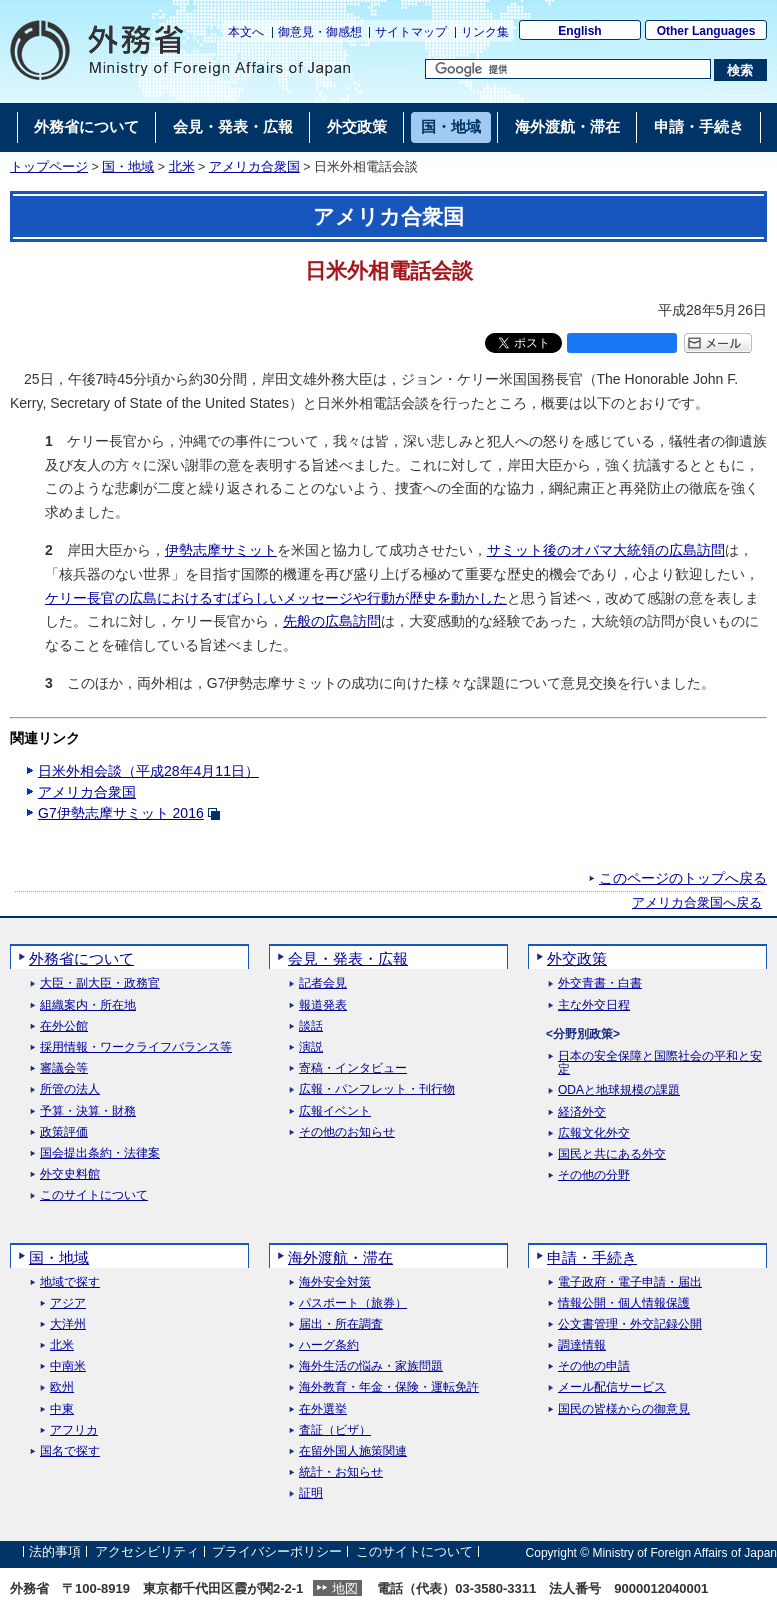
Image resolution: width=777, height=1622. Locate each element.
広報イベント (335, 1111)
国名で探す (70, 1451)
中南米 (68, 1366)
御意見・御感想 (320, 32)
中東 (62, 1409)
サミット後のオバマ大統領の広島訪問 (606, 550)
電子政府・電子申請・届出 (630, 1282)
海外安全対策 (335, 1282)
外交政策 (577, 958)
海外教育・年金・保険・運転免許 (389, 1387)
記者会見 (323, 983)
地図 (345, 1588)
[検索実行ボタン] (740, 70)
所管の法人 (70, 1089)
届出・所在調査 (341, 1324)
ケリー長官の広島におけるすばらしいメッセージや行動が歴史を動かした (276, 598)
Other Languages (706, 31)
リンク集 (485, 32)
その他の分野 (594, 1175)
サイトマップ (411, 32)
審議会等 (64, 1068)
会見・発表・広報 (348, 958)
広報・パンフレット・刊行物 (377, 1089)
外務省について (81, 958)
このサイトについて (94, 1195)
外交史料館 (70, 1174)
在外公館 (64, 1026)
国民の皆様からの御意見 (624, 1409)
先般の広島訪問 (332, 621)
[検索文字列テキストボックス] (568, 69)
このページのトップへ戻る (683, 878)
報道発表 (323, 1005)
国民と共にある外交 (612, 1154)
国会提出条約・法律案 (100, 1153)
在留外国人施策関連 (353, 1451)
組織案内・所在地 (88, 1005)
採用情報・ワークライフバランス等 (136, 1047)
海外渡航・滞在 (340, 1257)
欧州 (62, 1387)
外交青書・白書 (600, 983)
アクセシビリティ (147, 1552)
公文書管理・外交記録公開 (630, 1324)
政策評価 (64, 1132)
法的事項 (55, 1552)
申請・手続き (592, 1257)
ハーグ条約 (329, 1345)
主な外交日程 (594, 1005)
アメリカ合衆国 (254, 167)
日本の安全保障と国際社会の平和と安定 (660, 1063)
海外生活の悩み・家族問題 (371, 1366)
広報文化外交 (594, 1133)
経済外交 (582, 1112)
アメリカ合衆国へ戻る (697, 903)
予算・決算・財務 (88, 1111)
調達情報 (582, 1345)
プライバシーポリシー (277, 1552)
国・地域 (128, 167)
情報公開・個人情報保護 (624, 1303)
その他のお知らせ (347, 1132)
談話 (311, 1026)
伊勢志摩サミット (221, 550)
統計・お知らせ (341, 1472)
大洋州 (68, 1324)
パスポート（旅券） (353, 1303)
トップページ (49, 167)
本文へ (246, 32)
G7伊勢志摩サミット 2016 (121, 813)
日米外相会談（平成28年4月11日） (148, 771)
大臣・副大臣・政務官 (100, 983)
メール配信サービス (612, 1387)
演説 (311, 1047)
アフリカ (74, 1430)
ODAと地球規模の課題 (619, 1090)
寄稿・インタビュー (353, 1068)
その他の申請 (594, 1366)
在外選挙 (323, 1409)
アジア (68, 1303)
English (579, 31)
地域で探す (70, 1282)
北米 (182, 167)
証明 (311, 1493)
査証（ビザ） (335, 1430)
